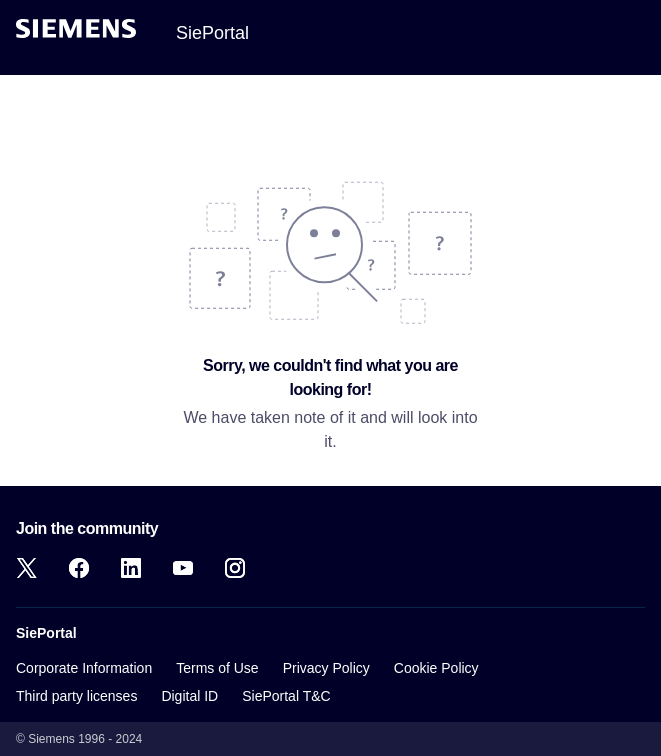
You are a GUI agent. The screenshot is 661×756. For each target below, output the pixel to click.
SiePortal (212, 33)
